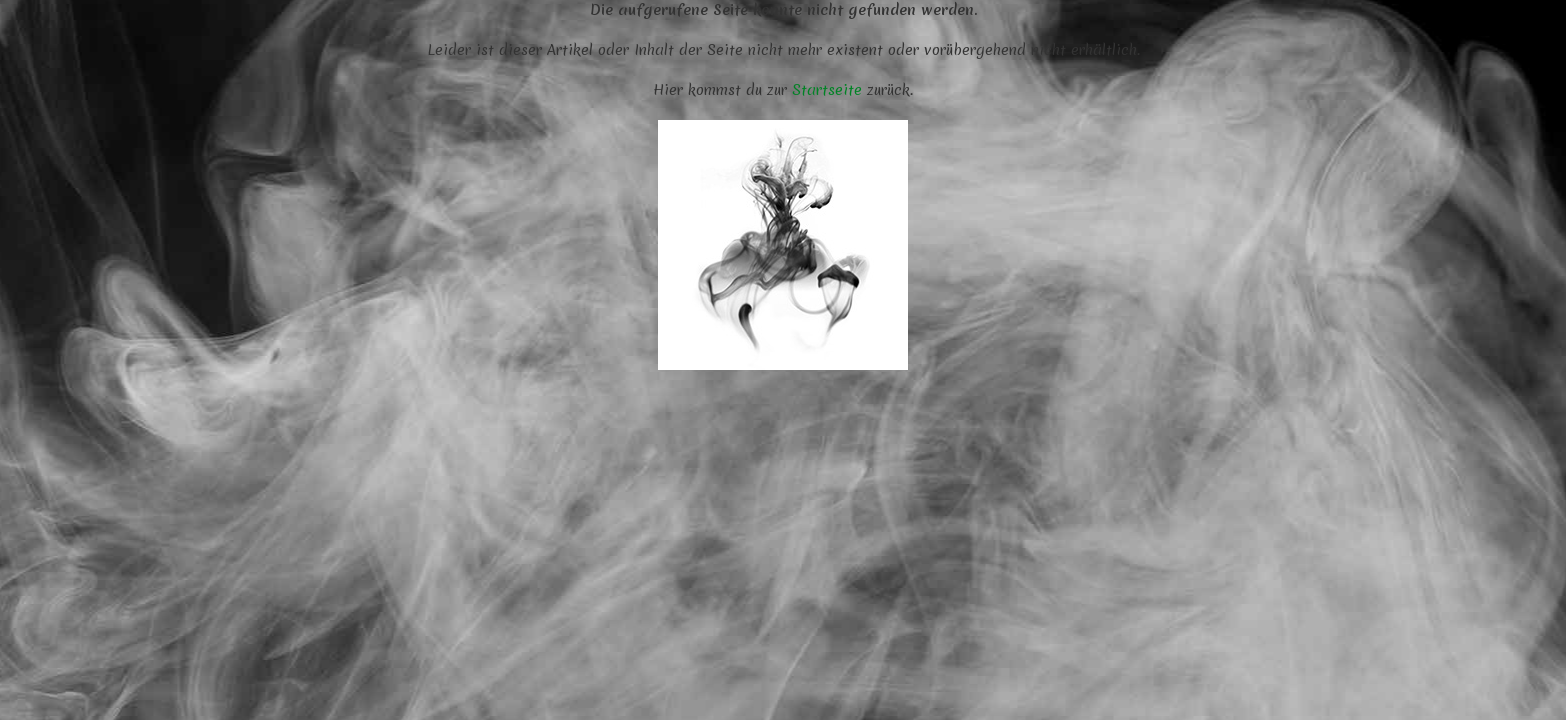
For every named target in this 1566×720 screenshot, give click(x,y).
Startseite (827, 90)
